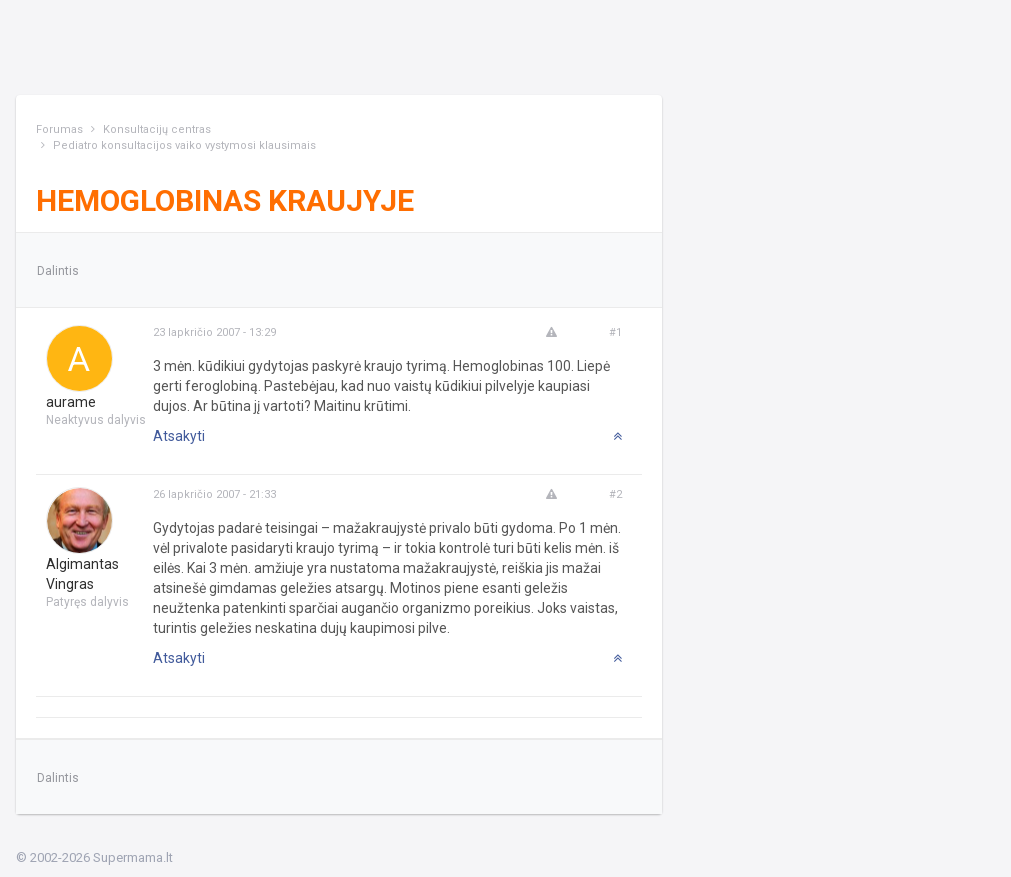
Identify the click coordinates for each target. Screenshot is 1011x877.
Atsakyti (179, 436)
